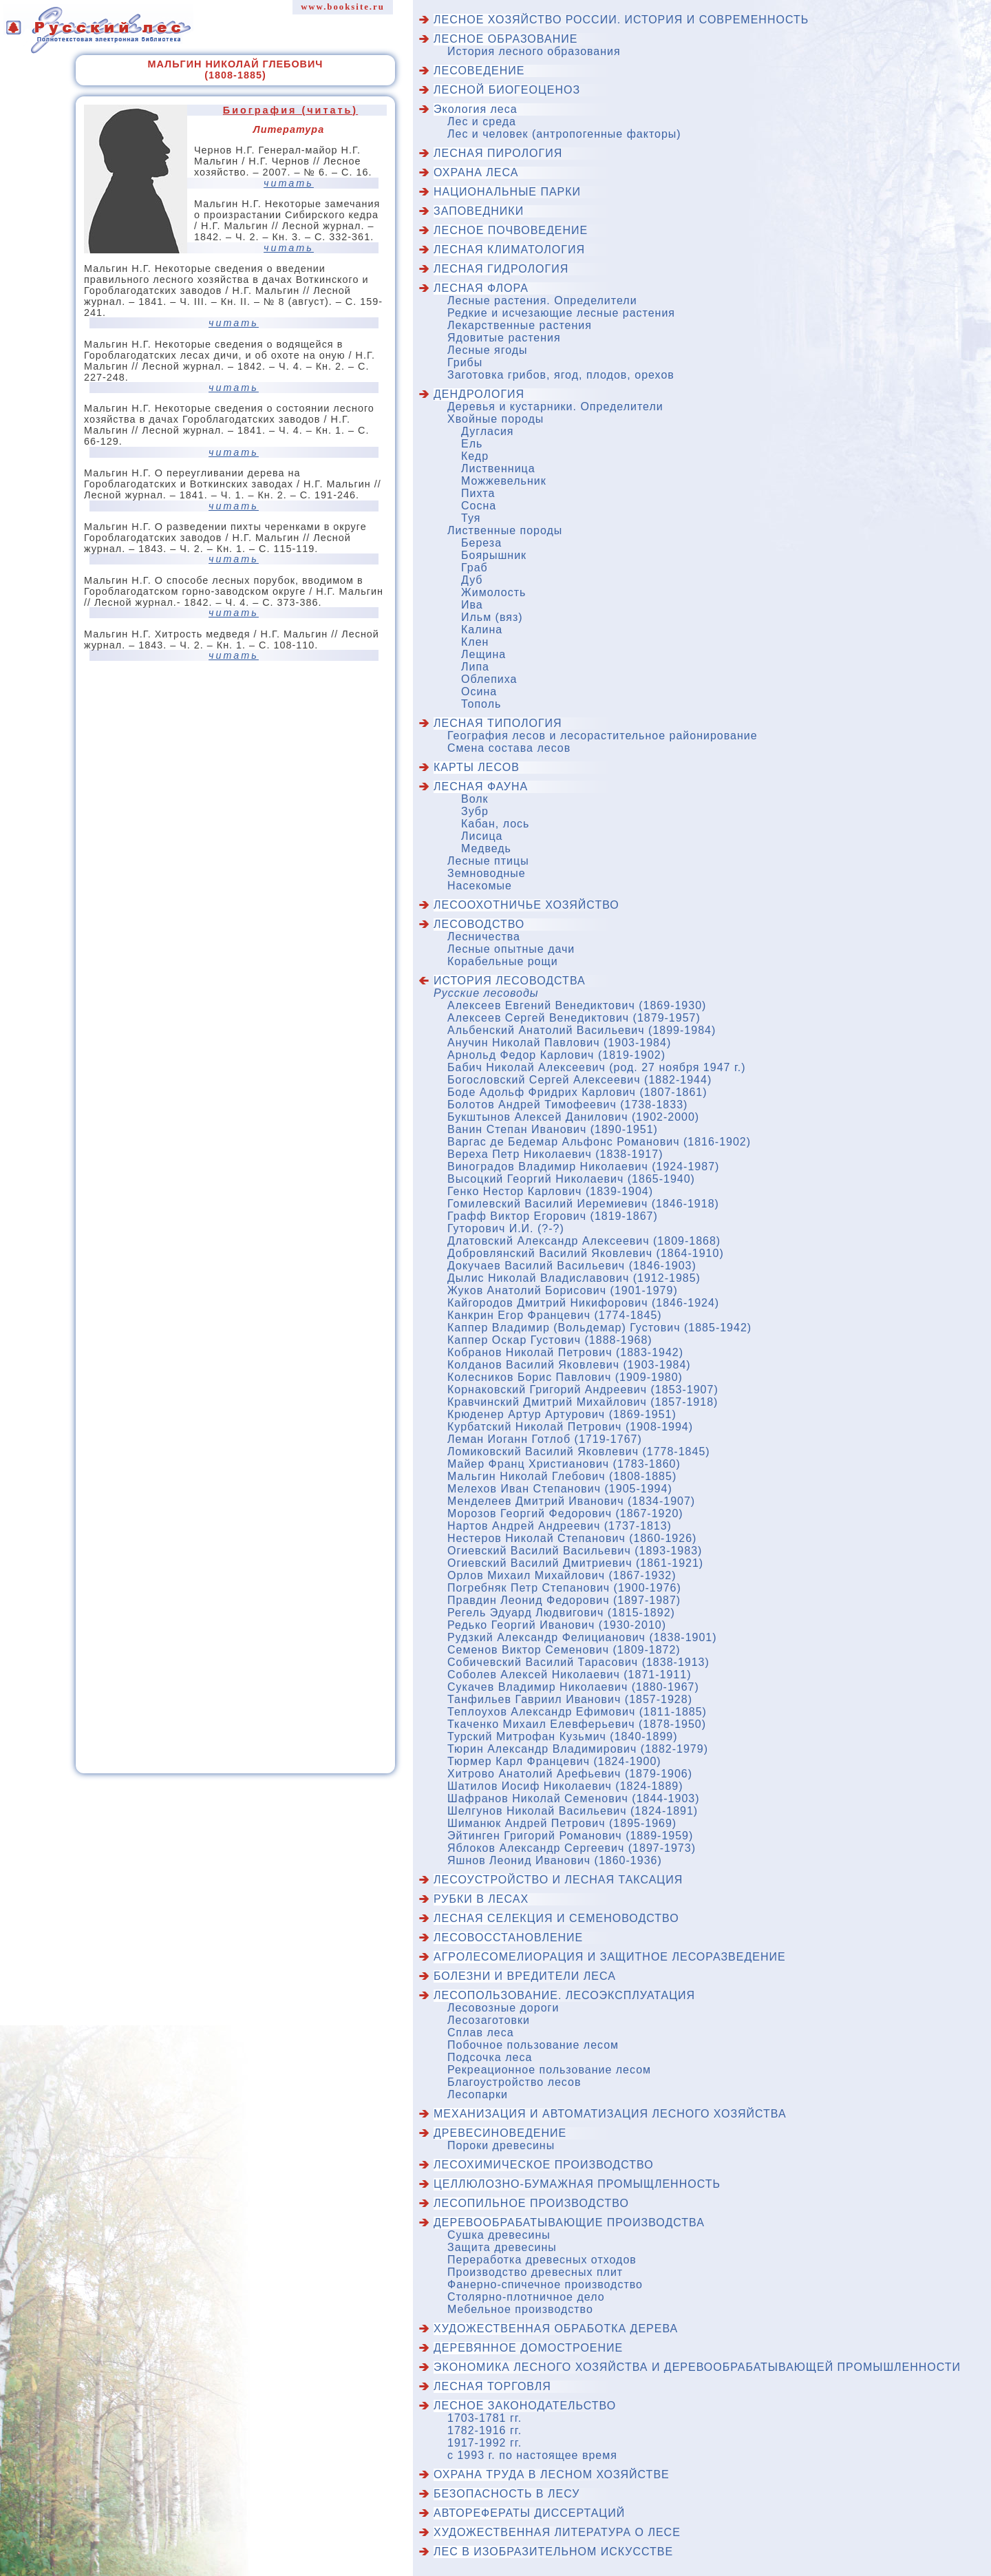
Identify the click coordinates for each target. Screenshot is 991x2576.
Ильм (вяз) (492, 617)
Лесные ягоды (487, 350)
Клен (475, 642)
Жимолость (493, 592)
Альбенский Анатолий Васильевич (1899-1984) (581, 1030)
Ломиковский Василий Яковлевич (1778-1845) (578, 1451)
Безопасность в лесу (506, 2494)
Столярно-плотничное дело (526, 2297)
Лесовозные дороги (503, 2008)
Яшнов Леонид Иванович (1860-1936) (554, 1860)
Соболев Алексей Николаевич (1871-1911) (569, 1674)
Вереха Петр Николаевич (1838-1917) (555, 1154)
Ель (471, 444)
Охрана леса (476, 172)
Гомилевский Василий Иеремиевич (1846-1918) (583, 1204)
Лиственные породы (504, 530)
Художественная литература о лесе (557, 2532)
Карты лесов (477, 767)
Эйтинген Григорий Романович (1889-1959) (570, 1835)
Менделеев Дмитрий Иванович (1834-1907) (571, 1501)
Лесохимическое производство (544, 2165)
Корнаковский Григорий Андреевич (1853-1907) (582, 1389)
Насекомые (479, 885)
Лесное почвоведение (511, 230)
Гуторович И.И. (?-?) (505, 1228)
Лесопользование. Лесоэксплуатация (564, 1995)
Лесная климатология (509, 249)
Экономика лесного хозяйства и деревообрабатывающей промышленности (697, 2367)
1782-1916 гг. (484, 2430)
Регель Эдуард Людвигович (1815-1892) (561, 1612)
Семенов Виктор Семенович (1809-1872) (564, 1650)
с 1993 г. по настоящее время (532, 2455)
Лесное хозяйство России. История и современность (621, 19)
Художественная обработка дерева (556, 2328)
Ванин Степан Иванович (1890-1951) (552, 1129)
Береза (481, 543)
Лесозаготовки (488, 2020)
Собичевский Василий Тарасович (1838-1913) (578, 1662)
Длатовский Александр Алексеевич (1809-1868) (584, 1241)
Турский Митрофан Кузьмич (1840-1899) (562, 1736)
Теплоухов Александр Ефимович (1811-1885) (577, 1712)
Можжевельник (503, 481)
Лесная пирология (498, 153)
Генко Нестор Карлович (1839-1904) (550, 1191)
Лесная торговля (492, 2386)
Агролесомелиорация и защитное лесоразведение (610, 1957)
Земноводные (486, 873)
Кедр (475, 456)
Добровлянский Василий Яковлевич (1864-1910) (585, 1253)
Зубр (475, 811)
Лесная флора (481, 288)
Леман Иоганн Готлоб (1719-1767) (544, 1439)
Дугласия (487, 431)
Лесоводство (479, 924)
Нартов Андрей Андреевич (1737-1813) (559, 1526)
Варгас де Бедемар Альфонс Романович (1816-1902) (599, 1142)
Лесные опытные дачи (511, 949)
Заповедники (479, 211)
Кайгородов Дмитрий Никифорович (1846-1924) (583, 1303)
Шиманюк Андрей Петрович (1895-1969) (561, 1823)
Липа (475, 667)
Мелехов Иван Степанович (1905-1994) (559, 1489)
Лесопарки (477, 2094)
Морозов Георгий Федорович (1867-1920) (565, 1513)
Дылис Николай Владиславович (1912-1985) (574, 1278)
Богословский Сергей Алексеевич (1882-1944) (579, 1080)
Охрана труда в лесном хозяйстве (552, 2474)
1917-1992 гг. (484, 2443)
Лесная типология (498, 723)
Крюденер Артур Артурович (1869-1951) (561, 1414)
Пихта (478, 493)
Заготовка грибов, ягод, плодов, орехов (560, 375)
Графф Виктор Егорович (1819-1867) (552, 1216)
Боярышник (493, 555)
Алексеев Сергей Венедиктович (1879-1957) (574, 1018)
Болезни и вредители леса (525, 1976)
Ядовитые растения (504, 338)
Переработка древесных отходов (542, 2260)
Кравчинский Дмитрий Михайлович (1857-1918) (582, 1402)
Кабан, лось (495, 824)
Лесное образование (505, 39)
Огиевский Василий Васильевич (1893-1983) (574, 1550)
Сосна (478, 505)
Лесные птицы (488, 861)
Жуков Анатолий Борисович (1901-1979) (562, 1290)
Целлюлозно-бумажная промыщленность (577, 2184)
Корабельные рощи (502, 961)
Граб (474, 567)
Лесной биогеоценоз (507, 90)
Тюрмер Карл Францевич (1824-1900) (554, 1761)
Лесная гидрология (501, 269)
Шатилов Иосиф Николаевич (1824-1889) (565, 1786)
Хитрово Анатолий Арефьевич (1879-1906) (569, 1774)
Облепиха (489, 679)
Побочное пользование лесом (533, 2045)
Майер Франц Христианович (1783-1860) (564, 1464)
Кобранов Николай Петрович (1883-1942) (565, 1352)
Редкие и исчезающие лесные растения (561, 313)
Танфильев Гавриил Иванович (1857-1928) (569, 1699)
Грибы (464, 362)
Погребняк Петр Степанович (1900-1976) (564, 1588)
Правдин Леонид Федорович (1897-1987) (564, 1600)
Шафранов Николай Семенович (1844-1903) (573, 1798)
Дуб (472, 580)
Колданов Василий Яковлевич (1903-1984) (569, 1365)
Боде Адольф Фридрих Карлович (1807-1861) (577, 1092)
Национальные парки (507, 192)
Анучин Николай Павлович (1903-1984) (559, 1042)
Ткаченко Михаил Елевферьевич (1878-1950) (576, 1724)
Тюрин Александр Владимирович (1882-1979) (577, 1749)
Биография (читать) (290, 110)
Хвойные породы (495, 419)
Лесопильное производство (531, 2203)
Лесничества (483, 936)
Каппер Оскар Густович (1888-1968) (549, 1340)
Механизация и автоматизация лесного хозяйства (610, 2114)
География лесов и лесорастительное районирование (602, 735)
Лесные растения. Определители (542, 300)
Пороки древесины (501, 2145)
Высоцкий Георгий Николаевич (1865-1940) (571, 1179)
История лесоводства (510, 980)
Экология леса (476, 109)
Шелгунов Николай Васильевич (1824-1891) (572, 1811)
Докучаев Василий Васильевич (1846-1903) (571, 1265)
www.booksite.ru (343, 7)
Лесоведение (479, 70)
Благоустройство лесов (514, 2082)
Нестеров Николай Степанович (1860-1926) (571, 1538)
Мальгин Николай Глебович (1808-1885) (561, 1476)
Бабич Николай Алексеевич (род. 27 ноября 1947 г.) (596, 1067)
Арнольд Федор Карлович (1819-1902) (556, 1055)
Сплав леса (480, 2032)
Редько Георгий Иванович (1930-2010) (556, 1625)
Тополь (481, 704)
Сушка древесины (499, 2235)
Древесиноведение (500, 2133)
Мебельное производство (520, 2309)
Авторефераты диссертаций (529, 2513)
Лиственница (498, 468)
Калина (481, 629)
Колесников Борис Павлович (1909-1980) (565, 1377)
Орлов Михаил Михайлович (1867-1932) (561, 1575)
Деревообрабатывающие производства (569, 2222)
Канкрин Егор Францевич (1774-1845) (554, 1315)
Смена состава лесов (509, 748)
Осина (479, 691)
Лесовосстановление (508, 1937)
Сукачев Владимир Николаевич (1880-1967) (573, 1687)
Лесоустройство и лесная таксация (558, 1880)
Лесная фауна (481, 786)
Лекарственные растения (519, 325)
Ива (472, 605)
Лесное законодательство (525, 2405)
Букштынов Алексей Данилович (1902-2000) (573, 1117)
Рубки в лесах (481, 1899)
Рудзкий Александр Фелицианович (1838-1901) (582, 1637)
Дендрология (479, 394)
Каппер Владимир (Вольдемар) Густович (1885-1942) (599, 1327)
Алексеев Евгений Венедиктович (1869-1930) (576, 1005)
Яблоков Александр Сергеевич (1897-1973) (571, 1848)
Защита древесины (502, 2247)
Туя (470, 518)
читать (289, 183)
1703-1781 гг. (484, 2418)
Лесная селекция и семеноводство (556, 1918)
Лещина (483, 654)
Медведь (486, 848)
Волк (475, 799)
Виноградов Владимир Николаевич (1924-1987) (583, 1166)
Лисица (481, 836)
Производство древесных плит (535, 2272)
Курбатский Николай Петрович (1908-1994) (570, 1427)
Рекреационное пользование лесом (549, 2070)
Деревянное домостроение (528, 2348)
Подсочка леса (489, 2057)
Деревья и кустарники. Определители (555, 406)
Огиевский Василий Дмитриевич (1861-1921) (575, 1563)
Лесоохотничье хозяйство (526, 905)
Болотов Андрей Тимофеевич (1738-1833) (567, 1104)
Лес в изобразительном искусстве (553, 2551)
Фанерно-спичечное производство (545, 2284)
